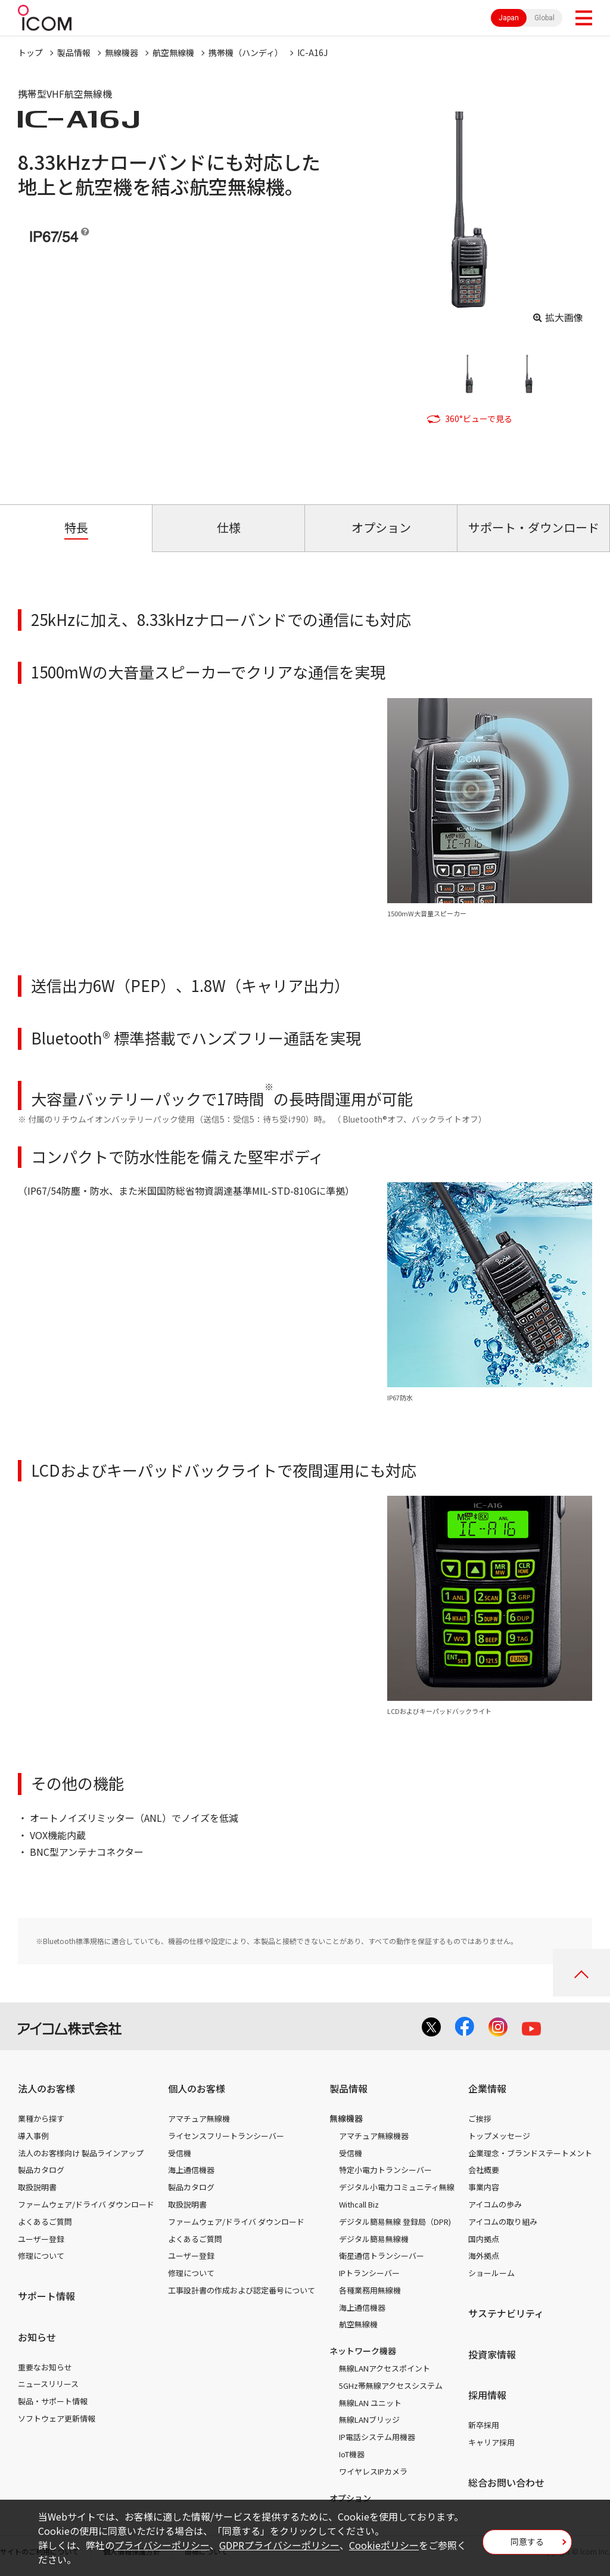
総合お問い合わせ (506, 2482)
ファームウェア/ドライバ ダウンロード (86, 2204)
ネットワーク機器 (362, 2351)
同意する (527, 2541)
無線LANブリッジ (369, 2419)
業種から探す (41, 2118)
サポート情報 (46, 2296)
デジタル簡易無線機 (374, 2239)
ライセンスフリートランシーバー (226, 2135)
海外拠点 (483, 2255)
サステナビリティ (506, 2313)
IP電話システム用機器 (377, 2436)
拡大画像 (564, 317)
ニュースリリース (48, 2383)
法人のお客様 (46, 2088)
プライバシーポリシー (162, 2545)
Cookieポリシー (384, 2545)
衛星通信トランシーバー (381, 2255)
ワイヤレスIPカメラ (373, 2471)
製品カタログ (41, 2169)
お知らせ (37, 2337)
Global (544, 18)
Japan (509, 18)
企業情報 (487, 2088)
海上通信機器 (191, 2169)
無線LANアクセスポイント (384, 2368)
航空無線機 (173, 52)
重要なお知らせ (45, 2367)
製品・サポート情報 (53, 2401)
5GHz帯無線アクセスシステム (391, 2385)
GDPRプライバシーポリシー (279, 2545)
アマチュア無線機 (199, 2118)
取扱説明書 (37, 2187)
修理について (41, 2255)
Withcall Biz (359, 2204)
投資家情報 (492, 2354)
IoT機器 (352, 2454)
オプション (350, 2498)
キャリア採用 (491, 2442)
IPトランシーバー (369, 2273)
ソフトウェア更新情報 (56, 2418)
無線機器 (121, 52)
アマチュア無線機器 (374, 2135)
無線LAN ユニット (370, 2402)
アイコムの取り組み (502, 2221)
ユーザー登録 (41, 2239)
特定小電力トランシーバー (385, 2169)
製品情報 (74, 52)
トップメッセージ (499, 2135)
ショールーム (491, 2273)
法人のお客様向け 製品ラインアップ (81, 2153)
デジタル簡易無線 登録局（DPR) (395, 2221)
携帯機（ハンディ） (245, 52)
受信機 (179, 2153)
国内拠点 (483, 2239)
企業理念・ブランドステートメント (530, 2153)
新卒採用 (483, 2425)
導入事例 (33, 2135)
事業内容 (483, 2187)
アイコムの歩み (495, 2204)
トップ (30, 52)
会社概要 (483, 2169)
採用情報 (487, 2395)
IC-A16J (312, 52)
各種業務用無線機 (370, 2290)
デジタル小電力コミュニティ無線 (397, 2187)
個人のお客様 (196, 2088)
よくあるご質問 (45, 2221)
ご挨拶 (479, 2118)
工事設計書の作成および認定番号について (241, 2290)
